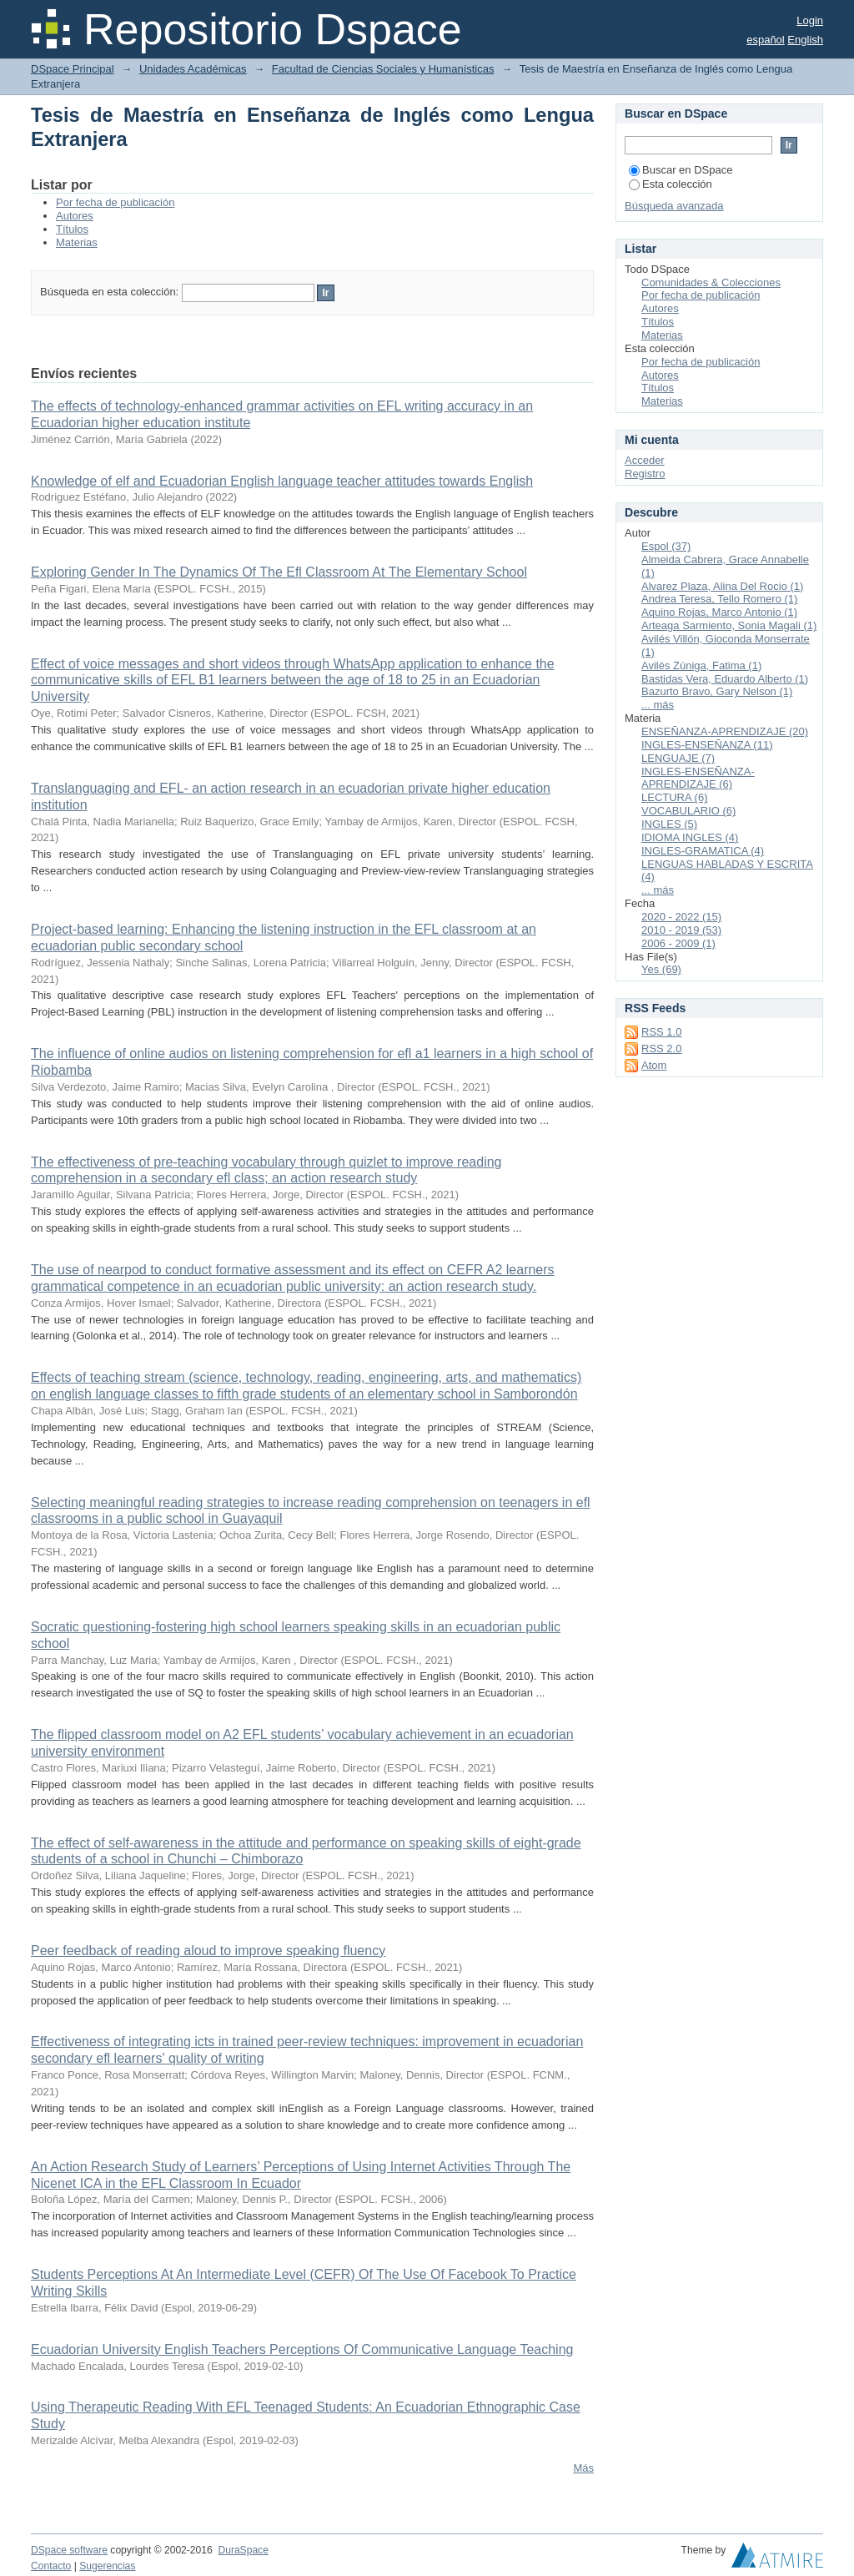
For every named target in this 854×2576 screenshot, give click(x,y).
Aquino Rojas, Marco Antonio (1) (719, 612)
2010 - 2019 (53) (681, 930)
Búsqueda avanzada (674, 205)
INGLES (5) (669, 824)
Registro (645, 473)
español (765, 39)
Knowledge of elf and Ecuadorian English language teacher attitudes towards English (282, 481)
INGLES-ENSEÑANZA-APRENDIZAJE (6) (698, 778)
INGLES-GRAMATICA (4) (702, 850)
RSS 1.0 (661, 1032)
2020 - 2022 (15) (681, 916)
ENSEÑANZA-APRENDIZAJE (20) (724, 731)
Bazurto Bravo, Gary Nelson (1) (716, 691)
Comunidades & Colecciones (711, 282)
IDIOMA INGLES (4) (689, 837)
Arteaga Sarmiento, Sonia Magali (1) (728, 625)
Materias (77, 242)
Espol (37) (666, 546)
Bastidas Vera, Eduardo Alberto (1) (724, 679)
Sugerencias (107, 2566)
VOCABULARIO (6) (688, 810)
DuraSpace (243, 2550)
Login (809, 20)
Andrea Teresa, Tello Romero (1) (719, 598)
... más (657, 704)
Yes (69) (661, 969)
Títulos (72, 229)
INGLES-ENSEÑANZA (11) (707, 745)
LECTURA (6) (674, 797)
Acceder (645, 460)
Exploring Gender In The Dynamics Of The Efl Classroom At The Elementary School (279, 572)
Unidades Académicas (193, 69)
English (805, 39)
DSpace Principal (72, 69)
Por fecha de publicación (115, 202)
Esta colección (670, 184)
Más (583, 2468)
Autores (74, 215)
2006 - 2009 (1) (678, 943)
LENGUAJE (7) (678, 758)
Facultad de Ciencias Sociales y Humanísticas (383, 69)
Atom (653, 1065)
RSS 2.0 (661, 1048)
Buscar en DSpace (680, 170)
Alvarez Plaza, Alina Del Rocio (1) (722, 586)
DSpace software (69, 2550)
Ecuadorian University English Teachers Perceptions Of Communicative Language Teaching (302, 2349)
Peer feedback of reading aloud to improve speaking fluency (208, 1950)
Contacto (51, 2566)
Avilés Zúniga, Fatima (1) (701, 665)
